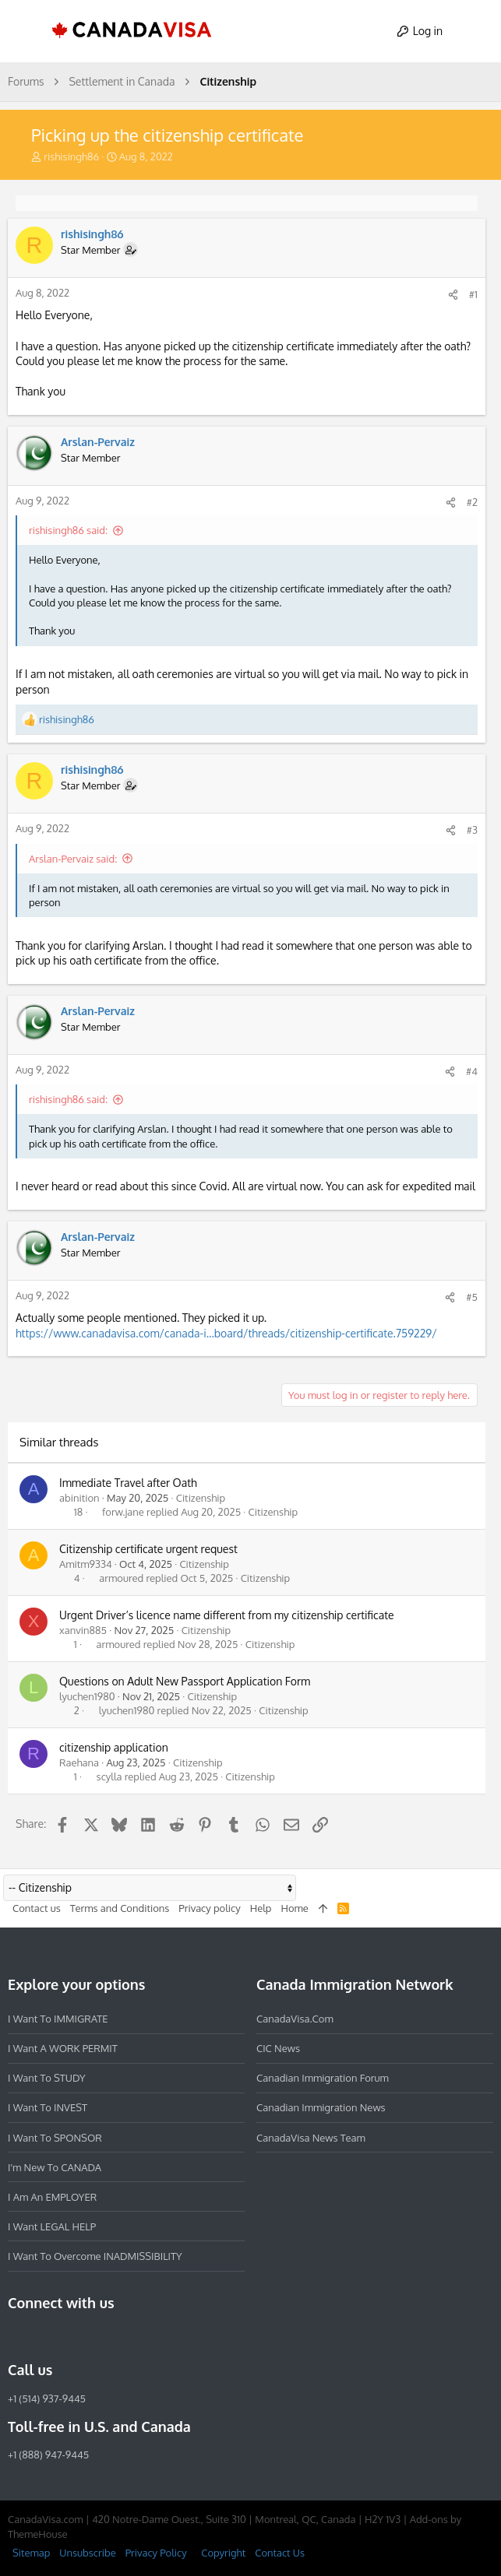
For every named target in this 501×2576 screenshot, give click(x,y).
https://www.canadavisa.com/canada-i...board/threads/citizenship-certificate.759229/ (226, 1333)
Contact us (36, 1908)
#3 (472, 830)
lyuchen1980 (87, 1696)
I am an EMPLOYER (52, 2197)
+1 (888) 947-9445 (48, 2454)
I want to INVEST (47, 2107)
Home (294, 1908)
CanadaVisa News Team (310, 2137)
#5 (472, 1297)
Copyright (223, 2552)
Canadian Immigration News (321, 2107)
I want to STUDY (46, 2078)
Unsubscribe (87, 2552)
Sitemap (31, 2552)
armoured (121, 1578)
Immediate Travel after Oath (128, 1482)
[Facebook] (17, 2336)
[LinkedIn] (73, 2336)
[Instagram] (45, 2336)
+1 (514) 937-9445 (47, 2398)
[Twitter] (101, 2336)
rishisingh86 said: (68, 530)
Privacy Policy (156, 2552)
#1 (473, 294)
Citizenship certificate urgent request (148, 1548)
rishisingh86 (71, 156)
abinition (79, 1498)
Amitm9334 (85, 1564)
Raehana (79, 1762)
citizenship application (113, 1747)
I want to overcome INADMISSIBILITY (95, 2256)
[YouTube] (129, 2336)
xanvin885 (83, 1630)
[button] (26, 31)
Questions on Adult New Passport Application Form (184, 1681)
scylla (109, 1777)
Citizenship (201, 1498)
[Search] (475, 31)
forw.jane (123, 1512)
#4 (472, 1071)
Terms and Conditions (120, 1908)
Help (261, 1908)
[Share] (453, 294)
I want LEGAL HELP (52, 2226)
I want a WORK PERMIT (63, 2048)
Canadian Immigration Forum (322, 2078)
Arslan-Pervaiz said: (73, 858)
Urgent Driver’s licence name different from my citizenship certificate (226, 1615)
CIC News (278, 2048)
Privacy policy (209, 1908)
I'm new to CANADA (54, 2167)
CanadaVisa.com (294, 2018)
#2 (472, 502)
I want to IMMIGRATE (58, 2018)
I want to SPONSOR (55, 2137)
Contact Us (280, 2552)
